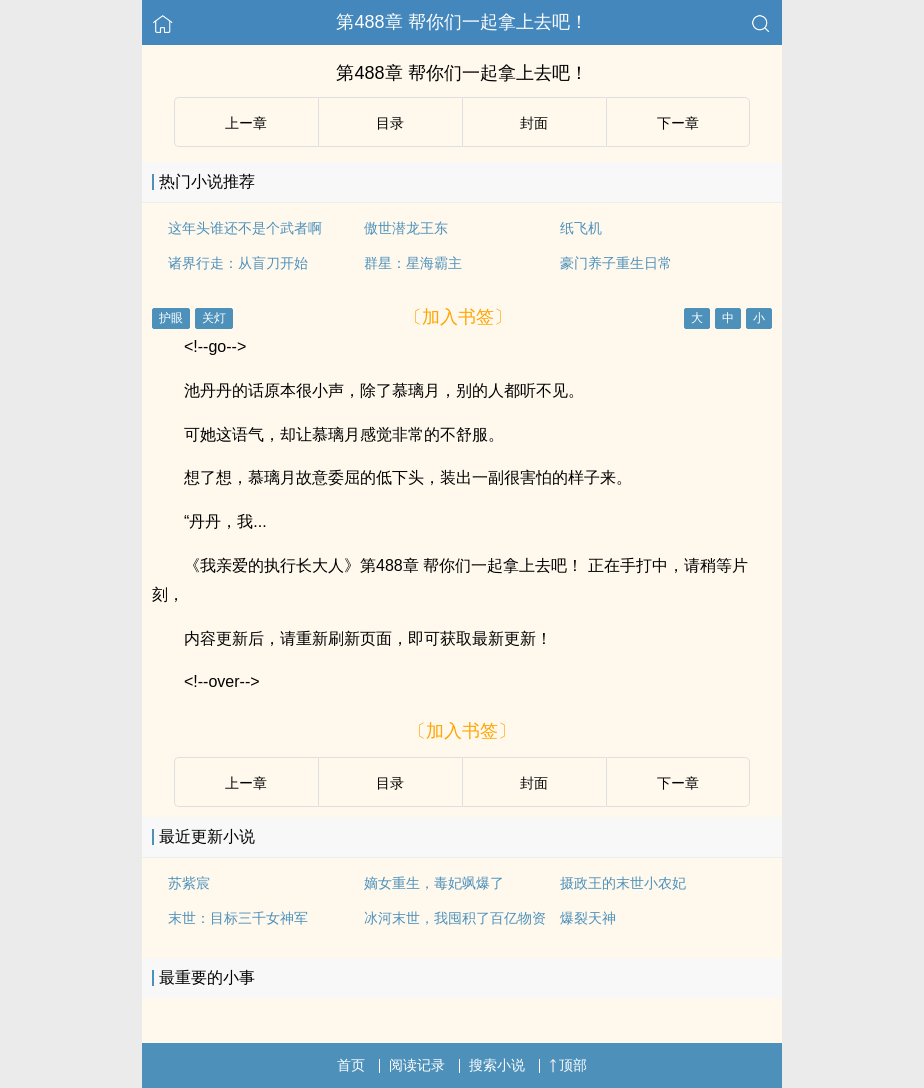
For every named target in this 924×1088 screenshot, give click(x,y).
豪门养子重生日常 (616, 263)
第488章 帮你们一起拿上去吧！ (461, 22)
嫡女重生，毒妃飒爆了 (434, 883)
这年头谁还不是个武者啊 (245, 228)
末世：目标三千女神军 (238, 918)
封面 (534, 123)
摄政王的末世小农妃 (623, 883)
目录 (390, 123)
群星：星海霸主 (413, 263)
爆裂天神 (588, 918)
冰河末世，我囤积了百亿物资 (455, 918)
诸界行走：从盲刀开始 (238, 263)
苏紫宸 (189, 883)
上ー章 (246, 123)
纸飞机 (581, 228)
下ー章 (678, 123)
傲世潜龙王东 (406, 228)
